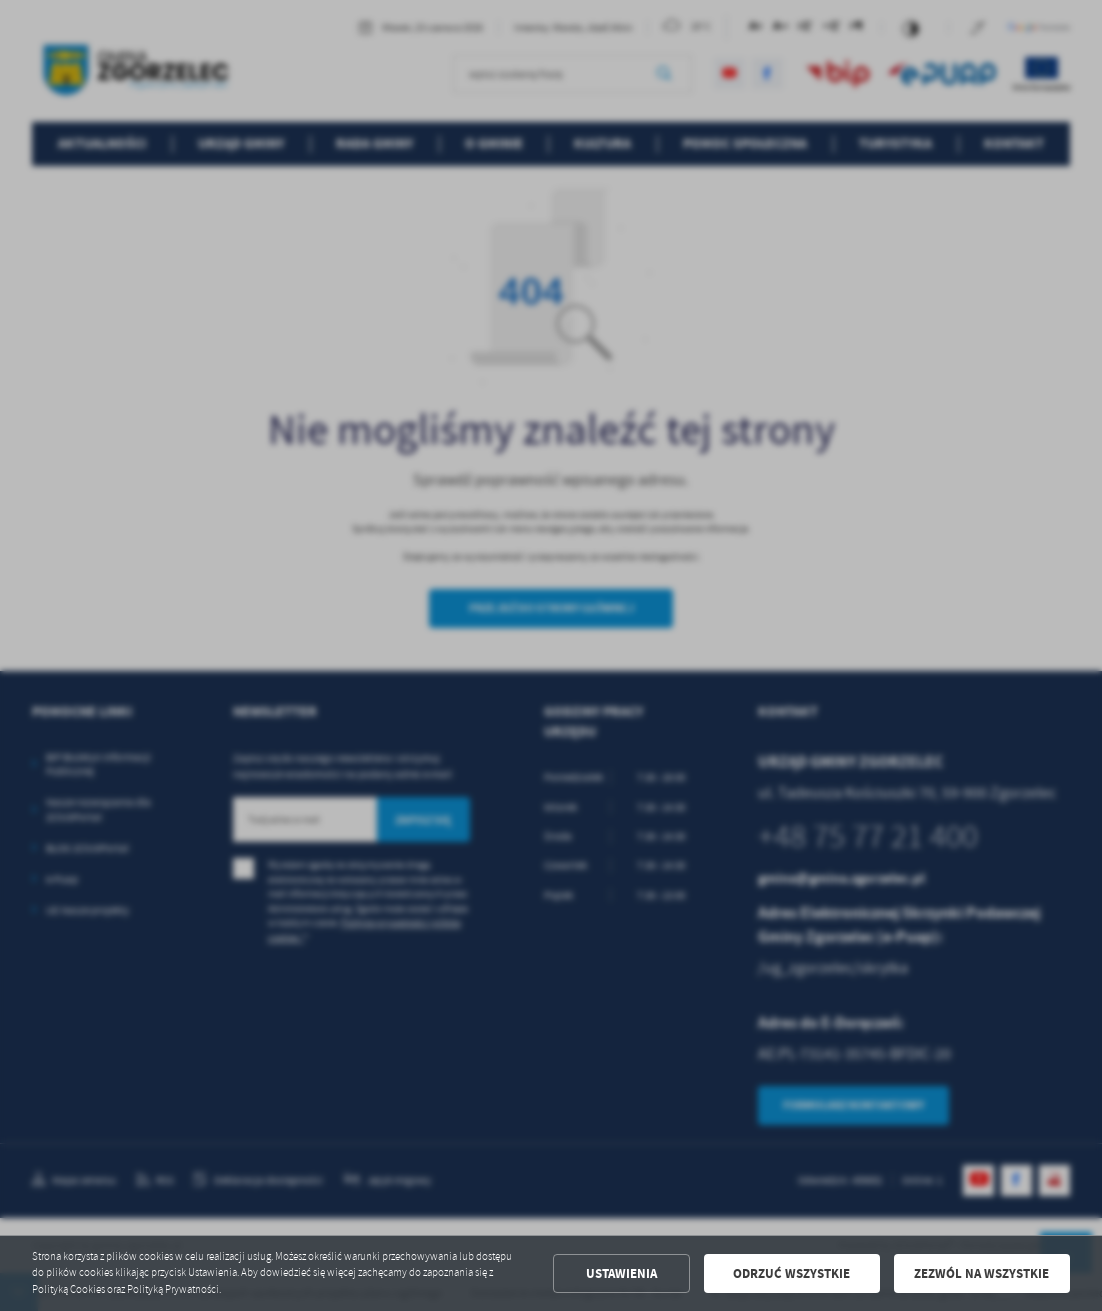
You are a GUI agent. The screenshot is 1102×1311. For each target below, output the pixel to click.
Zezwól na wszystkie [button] (981, 1273)
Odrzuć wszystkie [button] (791, 1273)
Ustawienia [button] (621, 1273)
